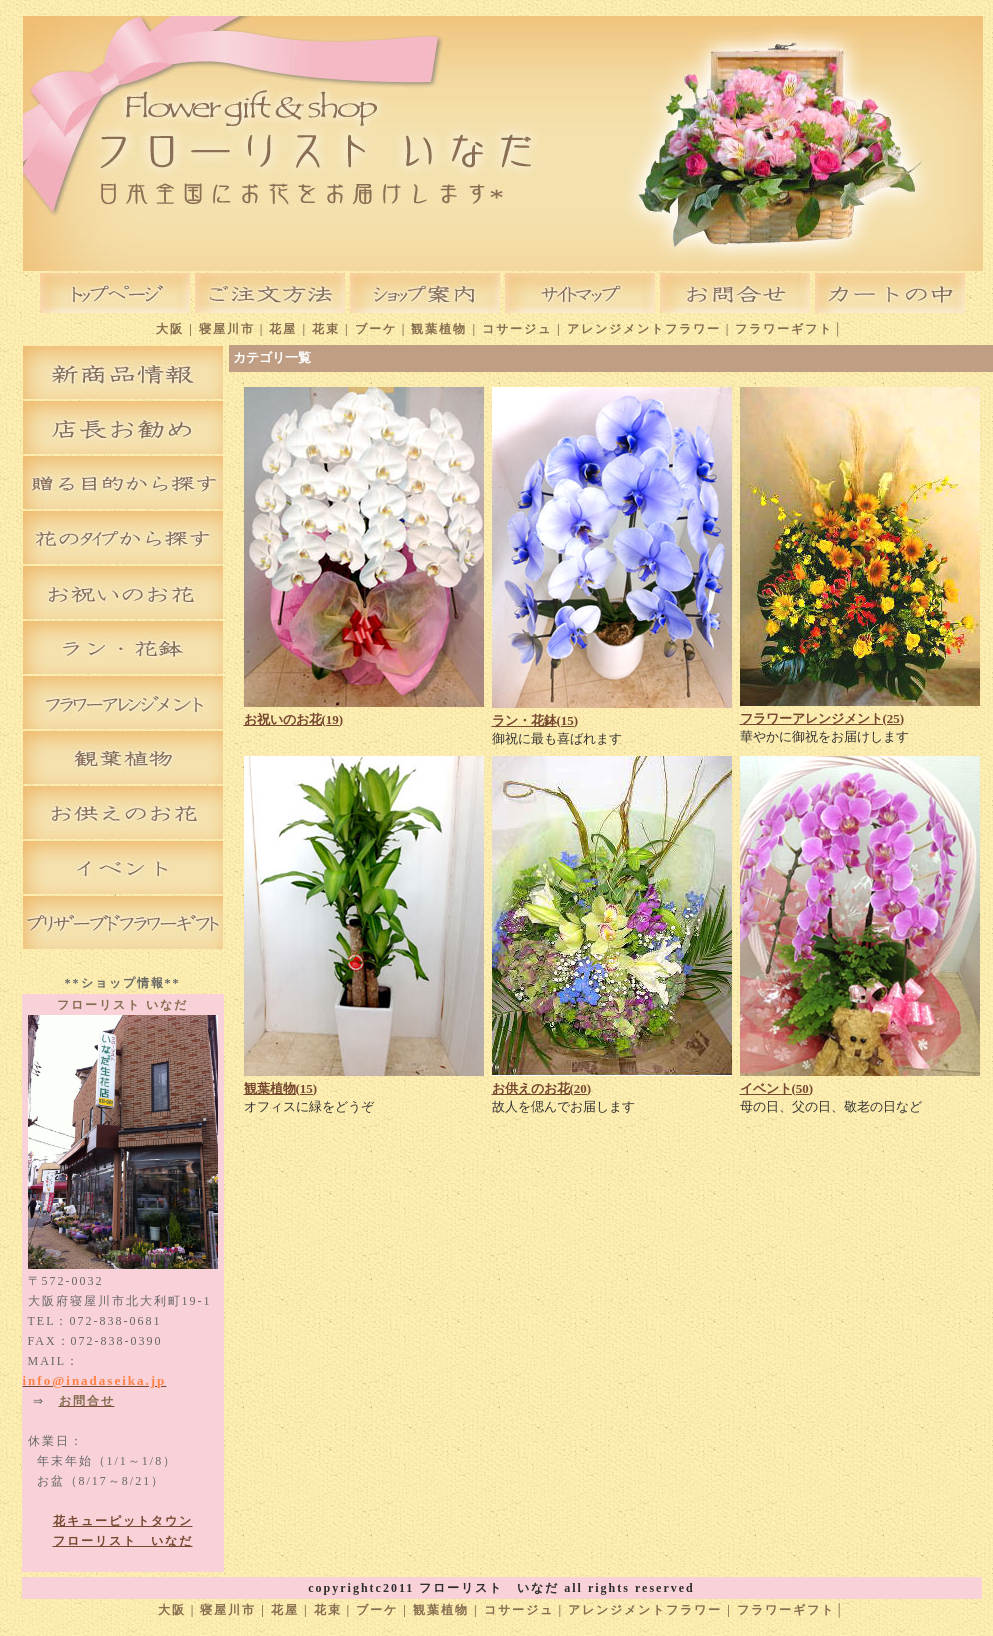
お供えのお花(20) (542, 1088)
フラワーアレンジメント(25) (822, 718)
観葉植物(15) (281, 1088)
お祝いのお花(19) (294, 719)
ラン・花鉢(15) (535, 720)
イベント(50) (777, 1088)
